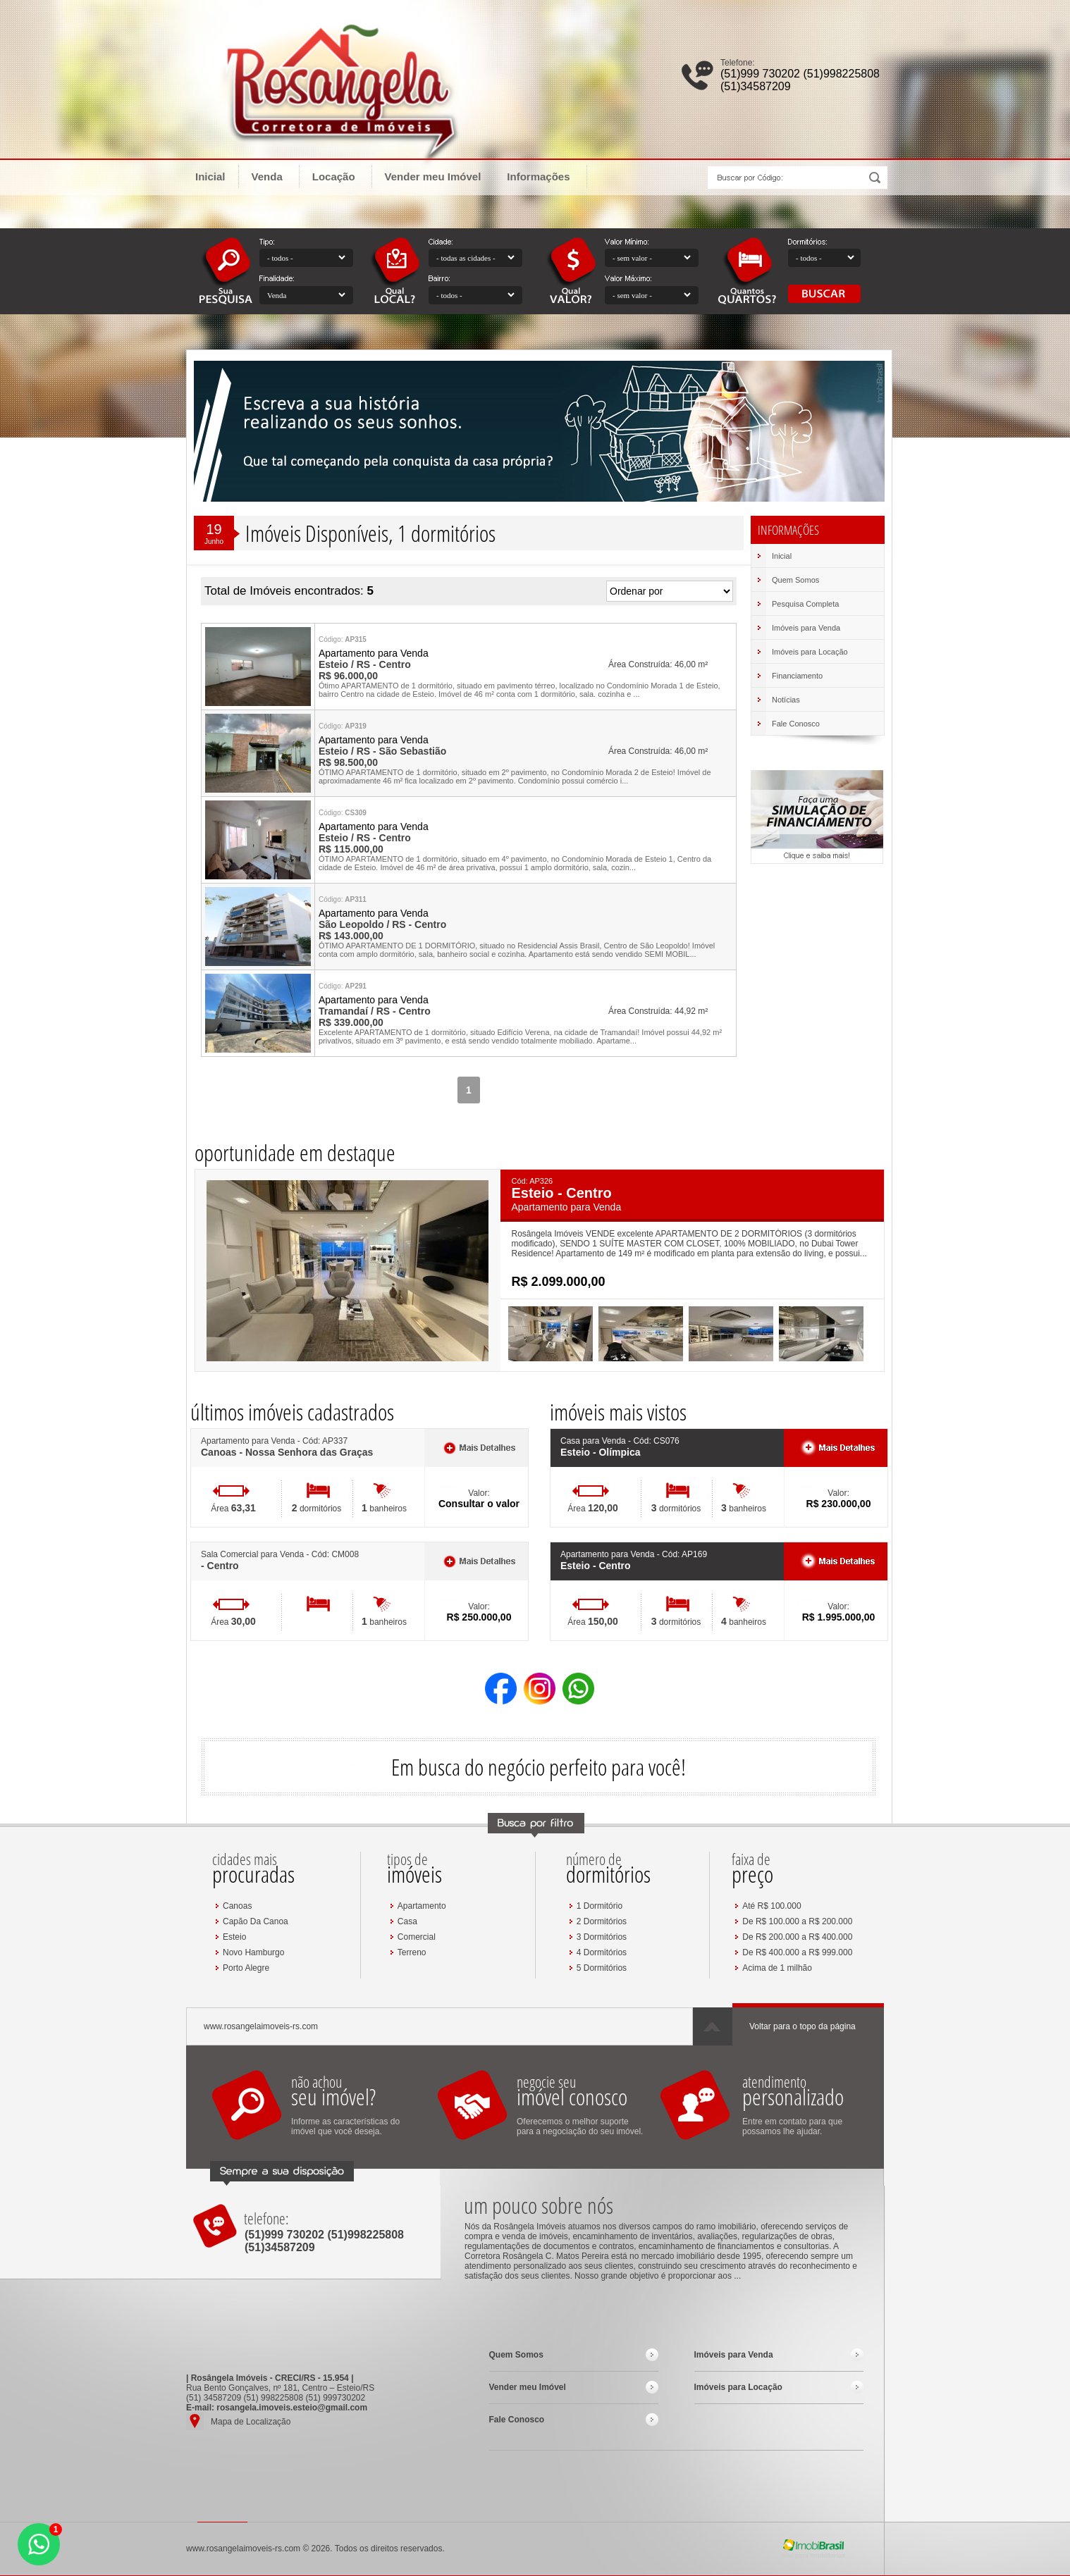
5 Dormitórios (602, 1968)
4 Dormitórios (602, 1952)
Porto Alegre (246, 1968)
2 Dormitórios (602, 1921)
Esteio (234, 1937)
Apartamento (422, 1906)
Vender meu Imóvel (433, 176)
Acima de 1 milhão (777, 1968)
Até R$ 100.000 (771, 1906)
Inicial (210, 176)
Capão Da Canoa (255, 1921)
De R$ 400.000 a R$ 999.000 (797, 1952)
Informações (545, 175)
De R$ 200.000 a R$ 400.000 (797, 1937)
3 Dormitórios (602, 1937)
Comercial (417, 1937)
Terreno (412, 1952)
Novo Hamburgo (253, 1952)
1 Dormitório (599, 1906)
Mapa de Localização (250, 2422)
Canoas (237, 1906)
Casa (407, 1921)
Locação (340, 175)
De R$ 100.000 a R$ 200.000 (797, 1921)
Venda (274, 175)
